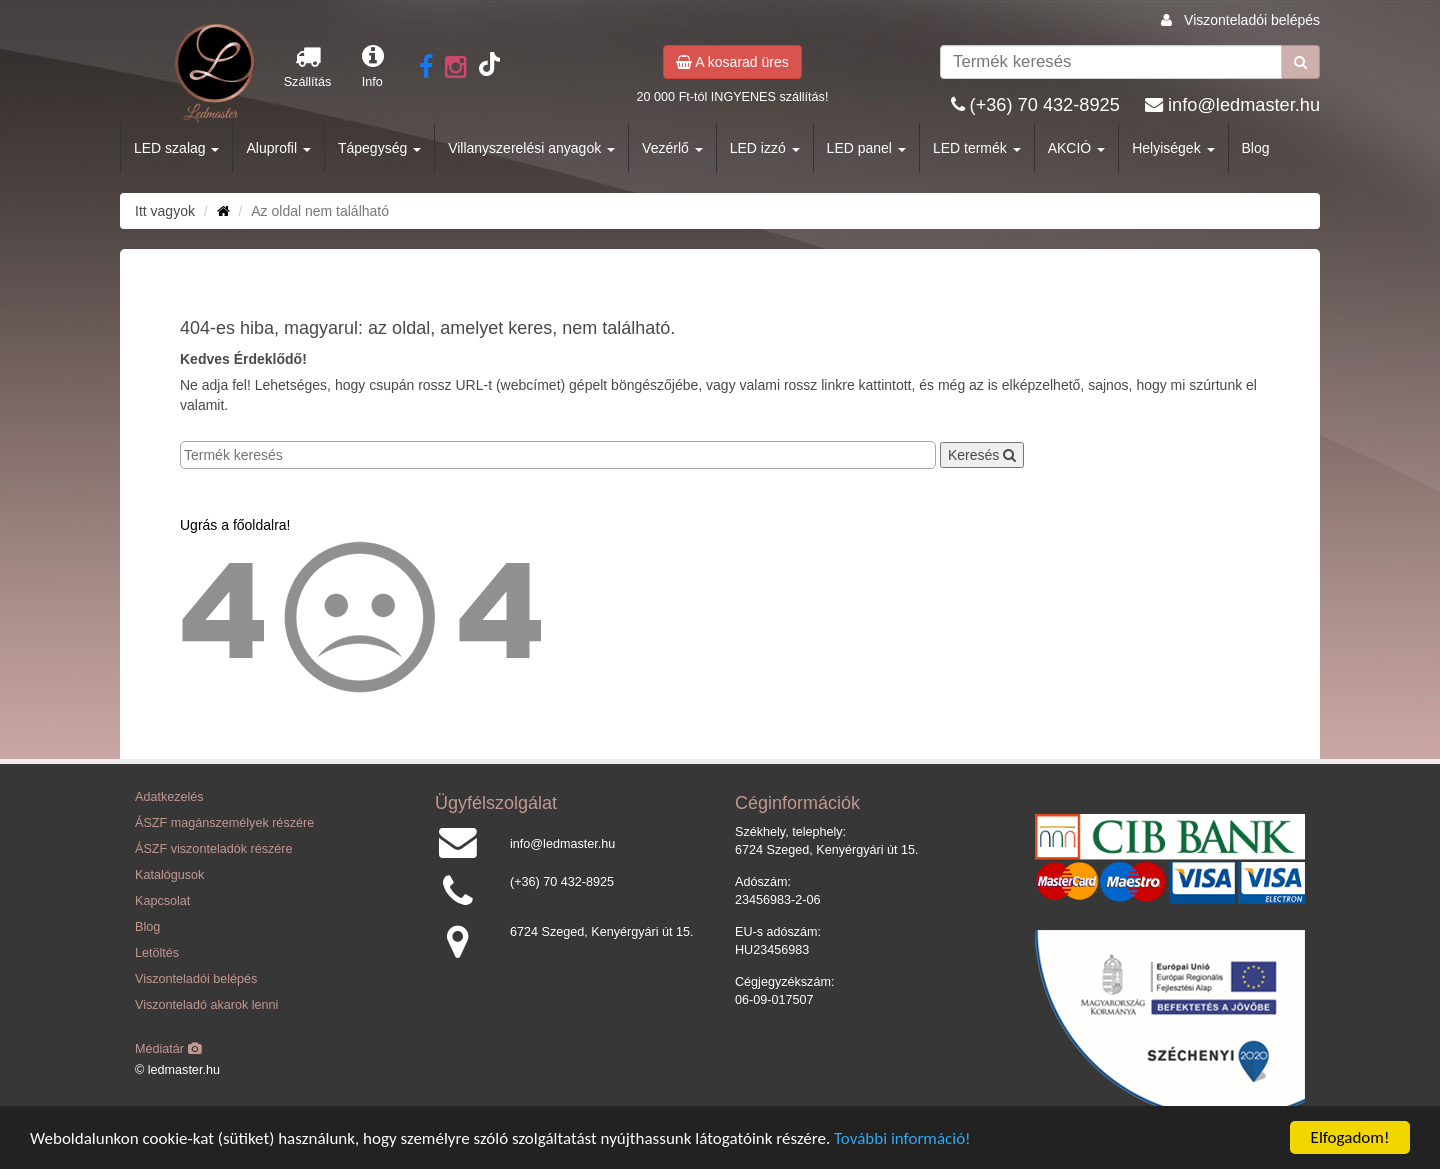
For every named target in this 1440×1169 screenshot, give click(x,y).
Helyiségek (1173, 148)
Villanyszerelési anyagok (531, 148)
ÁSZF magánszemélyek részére (224, 823)
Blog (1256, 148)
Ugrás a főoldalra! (235, 525)
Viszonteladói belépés (1252, 20)
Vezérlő (672, 148)
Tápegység (379, 148)
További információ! (902, 1139)
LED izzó (765, 148)
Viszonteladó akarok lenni (206, 1005)
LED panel (866, 148)
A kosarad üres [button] (732, 62)
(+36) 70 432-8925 (1045, 105)
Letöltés (157, 953)
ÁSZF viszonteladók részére (213, 849)
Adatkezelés (169, 797)
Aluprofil (278, 148)
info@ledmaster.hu (1244, 105)
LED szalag (176, 148)
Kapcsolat (162, 901)
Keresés (982, 455)
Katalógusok (169, 875)
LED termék (977, 148)
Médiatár (168, 1049)
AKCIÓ (1076, 148)
